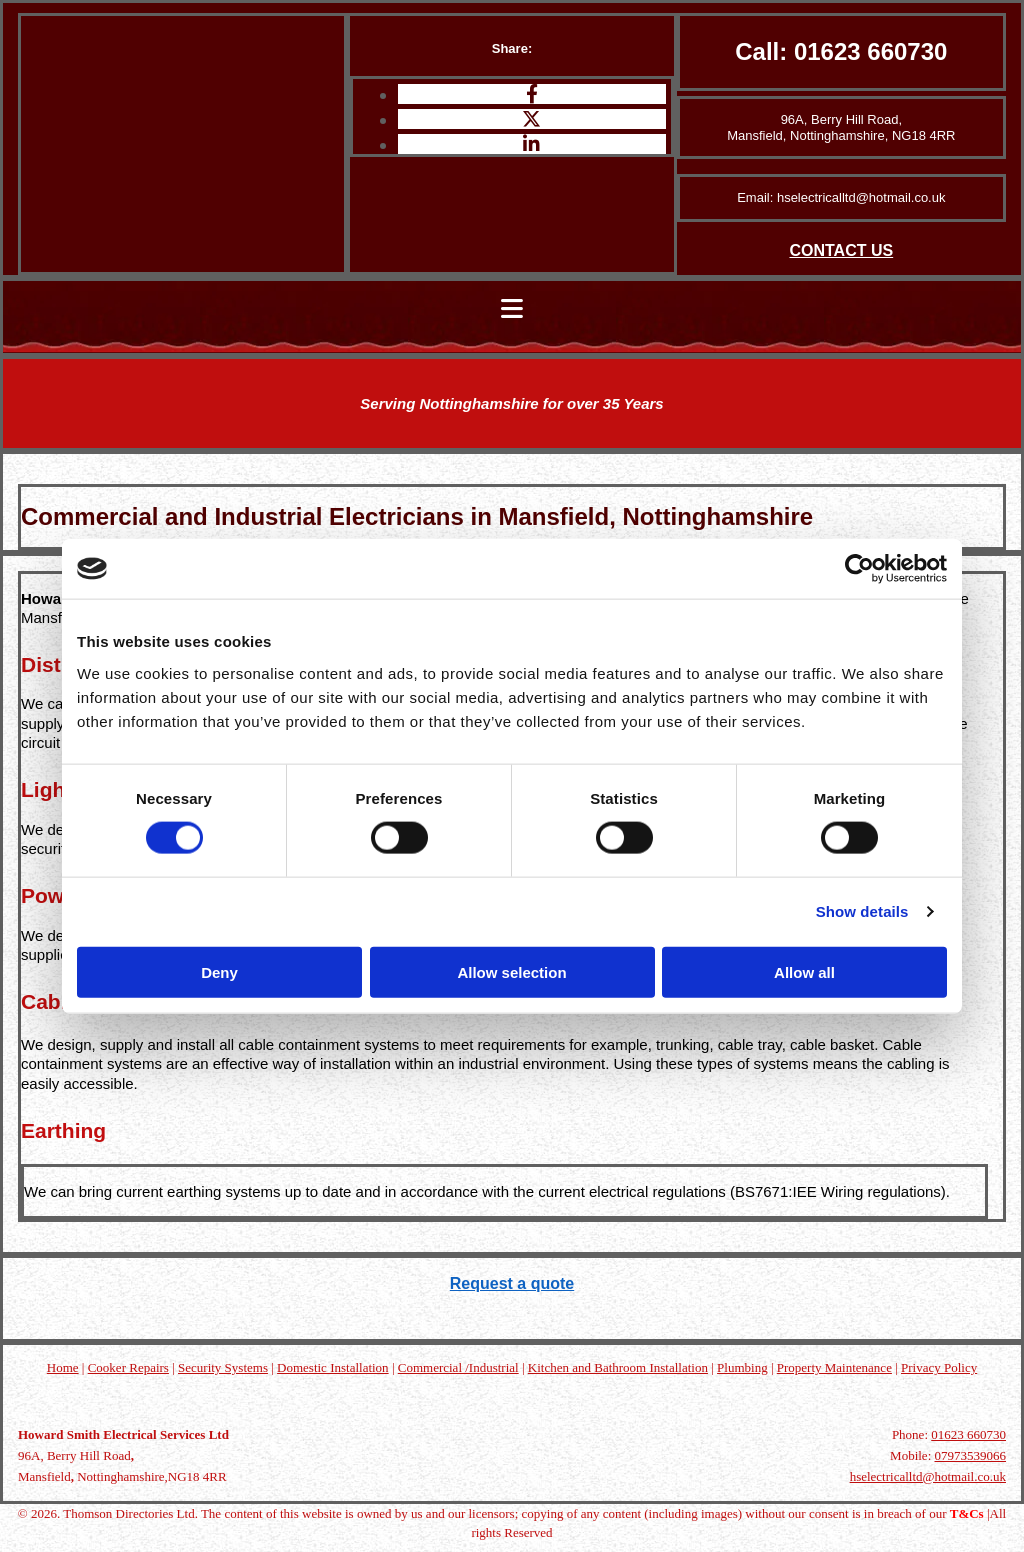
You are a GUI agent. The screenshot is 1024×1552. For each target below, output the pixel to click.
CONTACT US (841, 250)
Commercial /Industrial (458, 1367)
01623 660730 (871, 51)
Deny (219, 971)
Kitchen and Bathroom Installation (618, 1367)
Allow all (804, 971)
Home (63, 1367)
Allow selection (511, 971)
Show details (862, 911)
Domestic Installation (333, 1367)
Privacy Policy (939, 1367)
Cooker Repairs (128, 1367)
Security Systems (223, 1367)
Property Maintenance (834, 1367)
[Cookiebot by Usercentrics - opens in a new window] (859, 569)
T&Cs (967, 1513)
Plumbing (742, 1367)
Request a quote (512, 1283)
